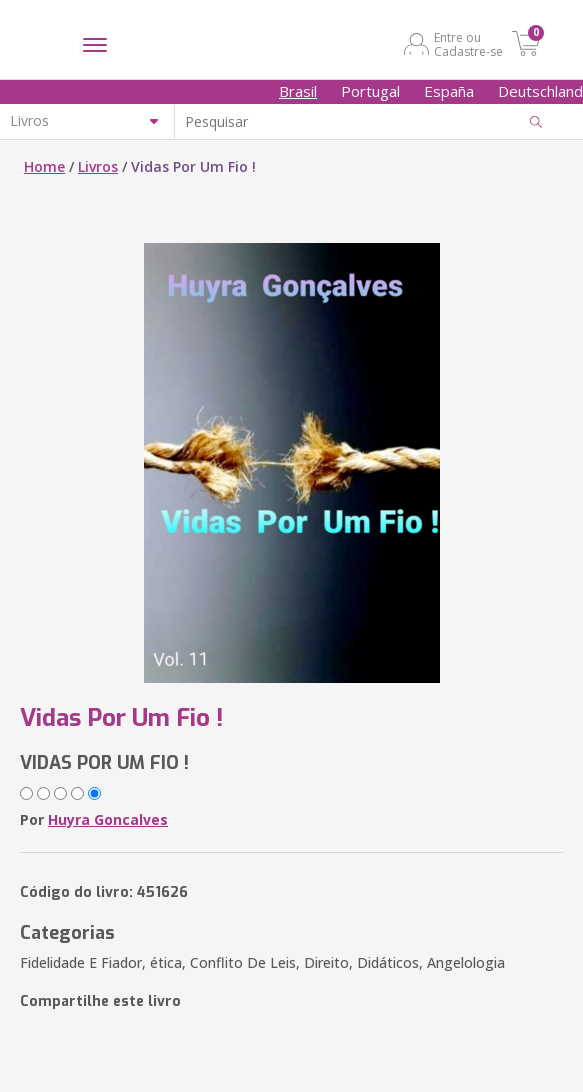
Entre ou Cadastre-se (468, 44)
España (449, 91)
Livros (98, 166)
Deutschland (540, 91)
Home (44, 166)
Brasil (298, 91)
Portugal (370, 91)
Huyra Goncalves (108, 819)
